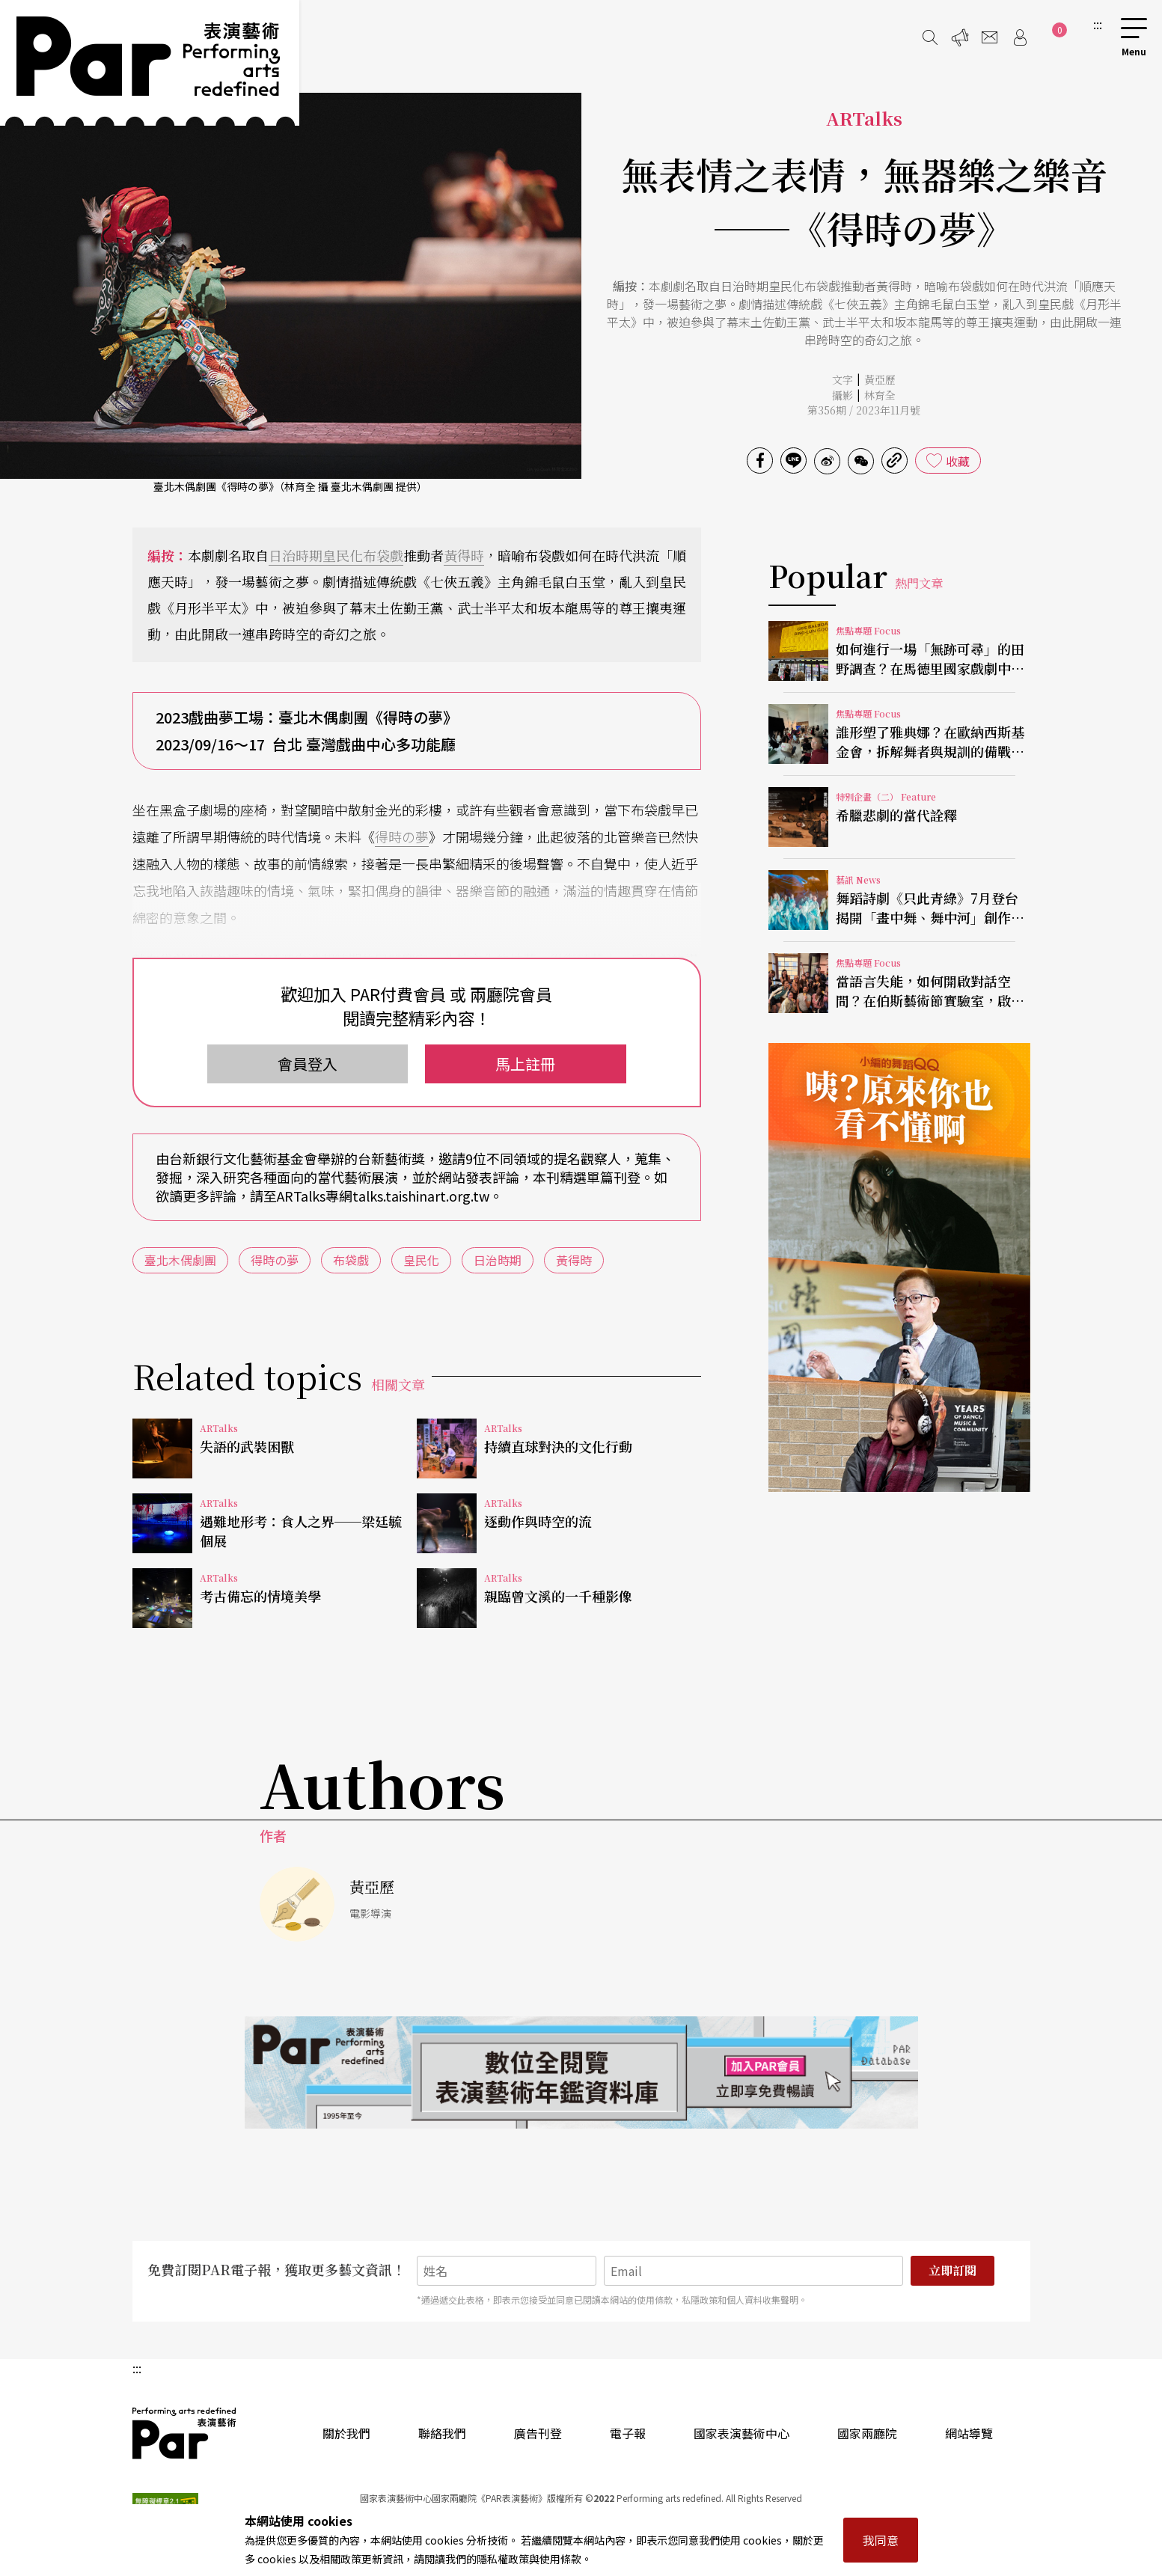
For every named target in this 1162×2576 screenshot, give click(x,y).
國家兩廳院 (867, 2433)
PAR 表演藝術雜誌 (184, 2433)
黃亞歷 (880, 379)
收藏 (958, 461)
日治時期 (295, 555)
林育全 (880, 395)
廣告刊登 (538, 2433)
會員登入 (307, 1063)
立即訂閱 (952, 2270)
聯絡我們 (442, 2433)
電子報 (628, 2433)
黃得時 (464, 555)
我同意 (881, 2540)
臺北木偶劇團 (180, 1260)
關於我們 (346, 2433)
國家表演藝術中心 (741, 2433)
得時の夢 (402, 836)
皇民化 (342, 555)
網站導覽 (969, 2433)
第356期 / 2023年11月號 (863, 410)
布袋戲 (383, 555)
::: (1097, 24)
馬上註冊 (525, 1063)
